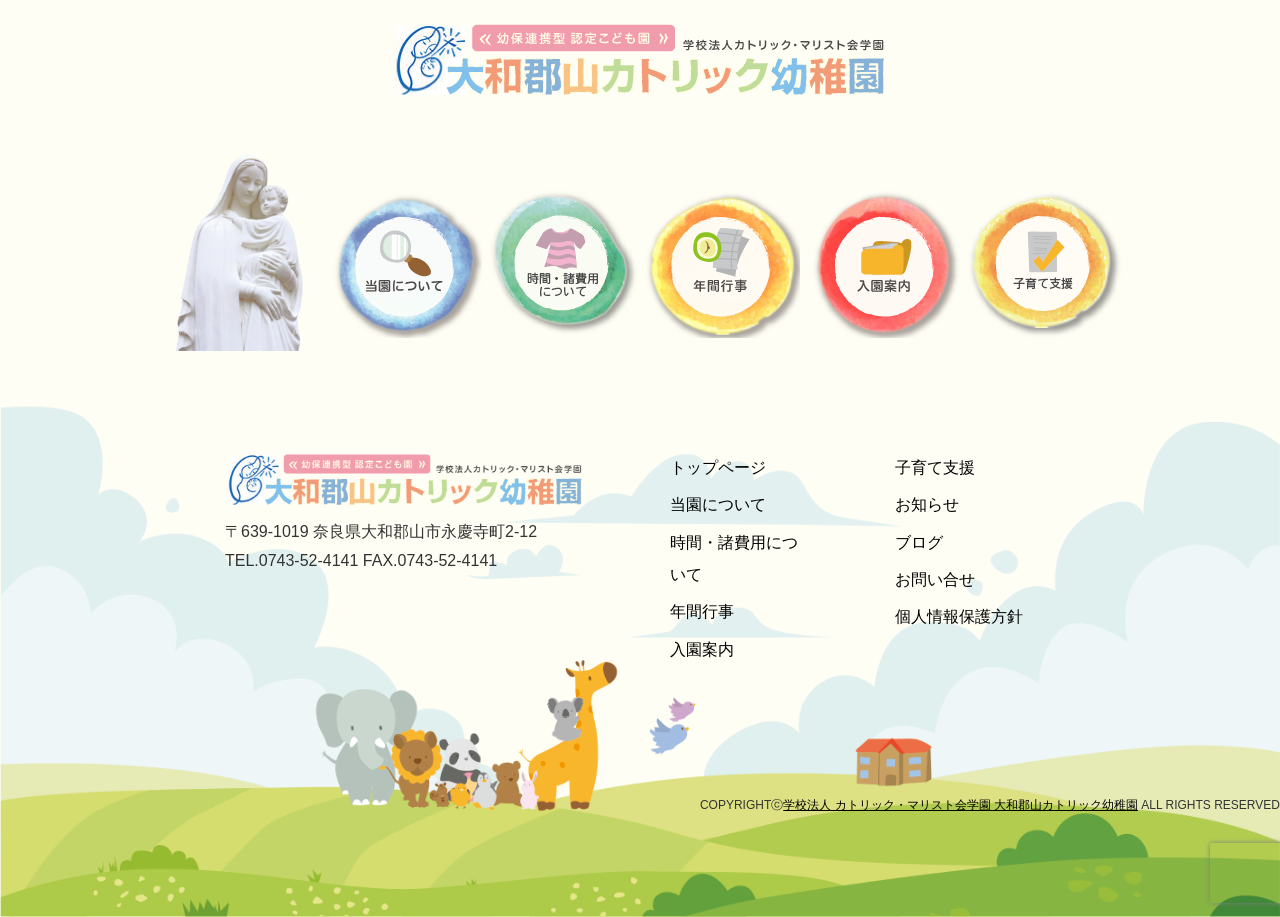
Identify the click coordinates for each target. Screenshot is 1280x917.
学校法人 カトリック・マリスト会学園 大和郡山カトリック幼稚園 (960, 805)
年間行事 (702, 611)
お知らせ (927, 504)
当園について (718, 504)
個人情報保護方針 (959, 616)
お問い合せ (935, 579)
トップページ (718, 467)
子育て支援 (935, 467)
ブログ (919, 542)
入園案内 (702, 649)
